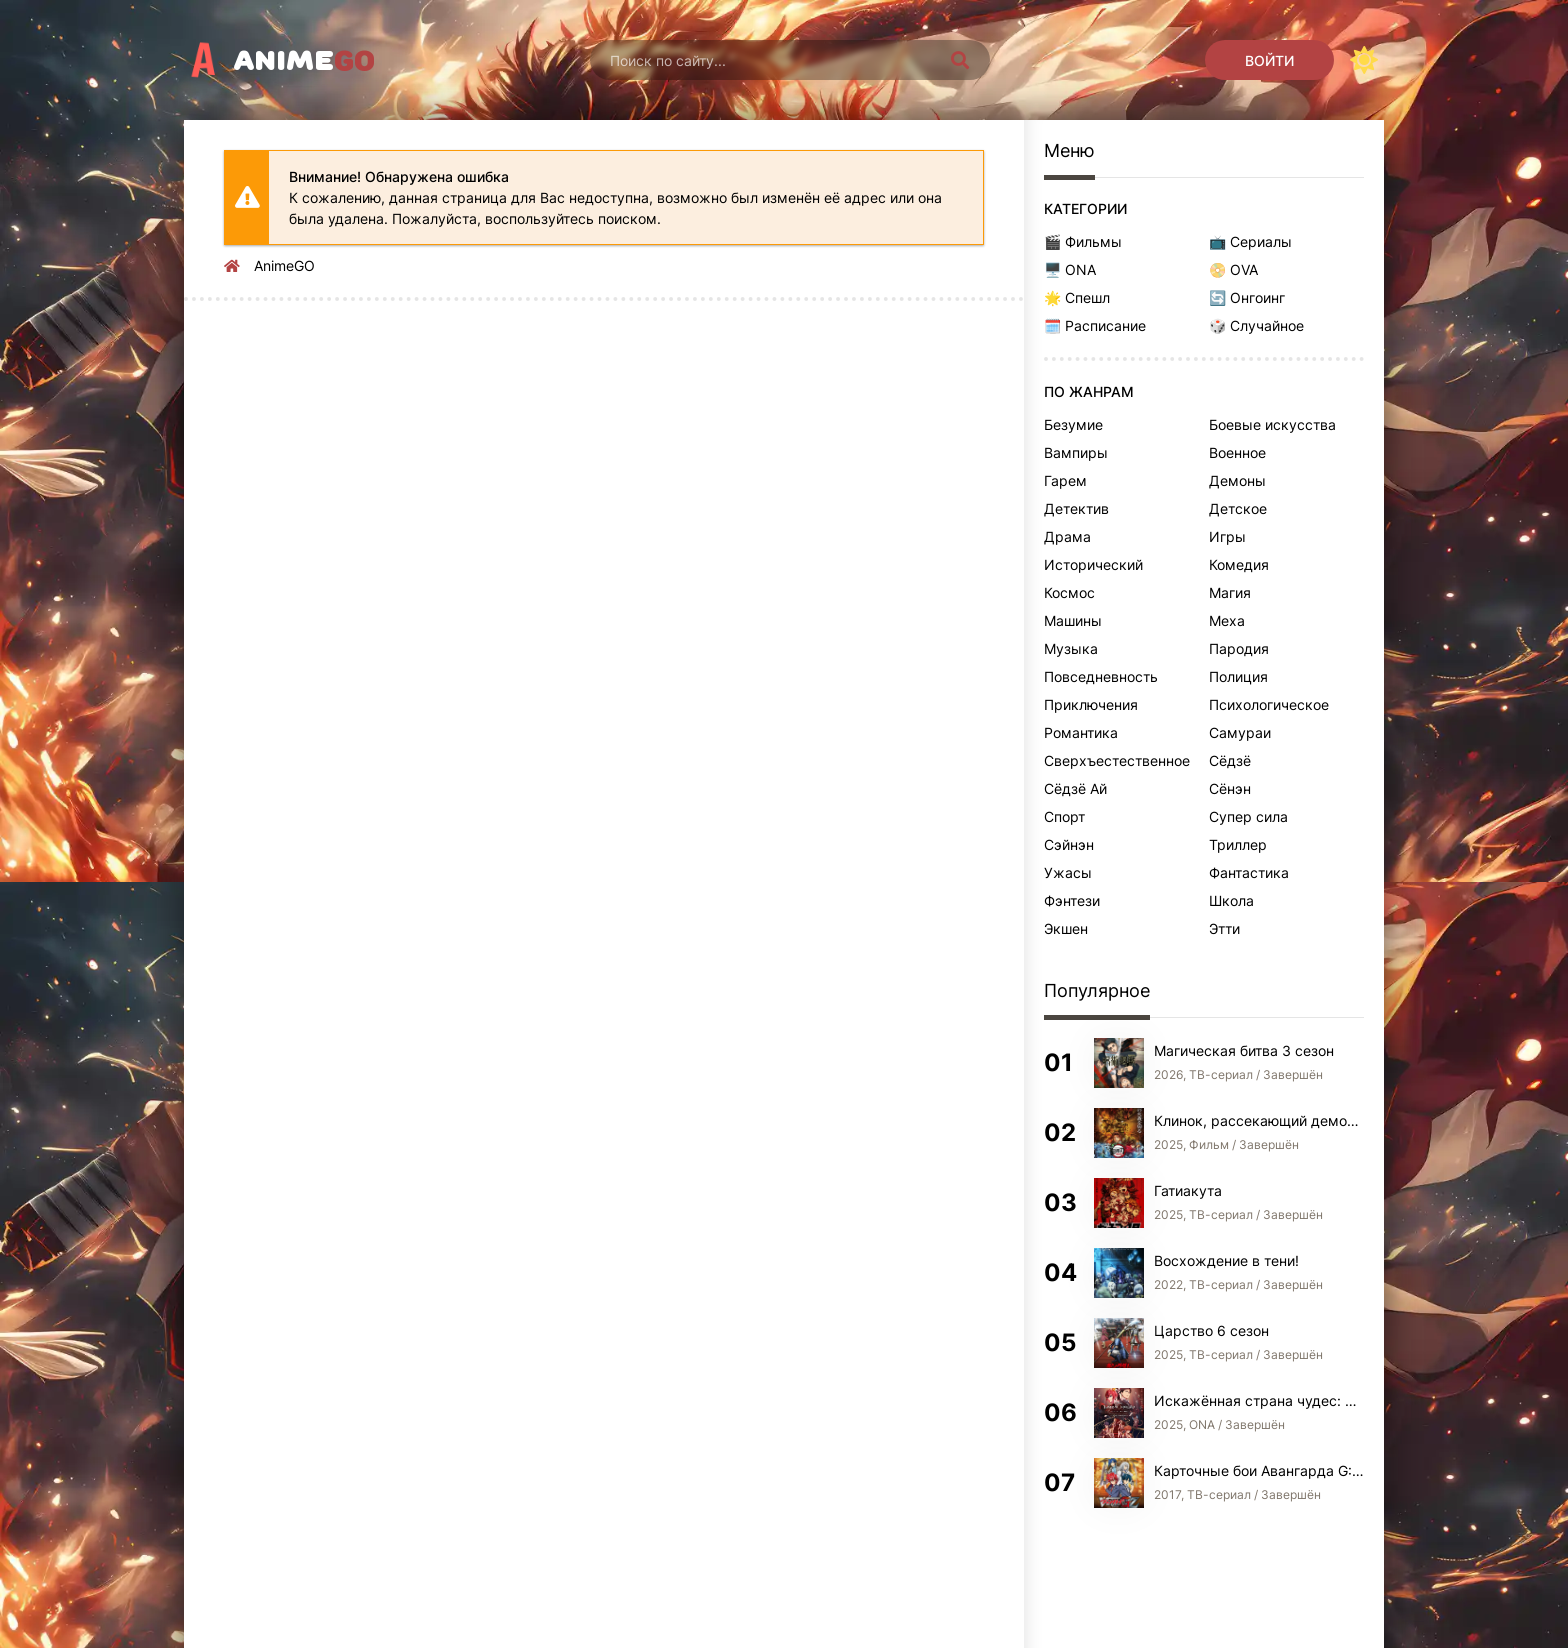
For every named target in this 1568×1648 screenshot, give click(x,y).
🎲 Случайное (1256, 325)
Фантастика (1249, 872)
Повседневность (1101, 676)
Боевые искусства (1272, 424)
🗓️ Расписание (1095, 325)
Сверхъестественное (1117, 760)
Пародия (1239, 648)
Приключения (1091, 704)
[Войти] (1269, 60)
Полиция (1238, 676)
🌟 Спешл (1077, 297)
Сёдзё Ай (1075, 788)
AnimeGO (284, 265)
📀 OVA (1233, 269)
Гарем (1065, 480)
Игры (1227, 536)
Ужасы (1068, 872)
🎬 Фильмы (1083, 241)
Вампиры (1076, 452)
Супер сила (1248, 816)
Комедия (1239, 564)
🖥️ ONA (1070, 269)
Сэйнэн (1069, 844)
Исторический (1093, 564)
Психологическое (1269, 704)
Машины (1073, 620)
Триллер (1238, 844)
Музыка (1071, 648)
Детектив (1076, 508)
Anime (304, 60)
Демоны (1237, 480)
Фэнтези (1072, 900)
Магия (1230, 592)
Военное (1237, 452)
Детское (1238, 508)
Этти (1224, 928)
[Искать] (960, 60)
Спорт (1064, 816)
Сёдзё (1230, 760)
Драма (1067, 536)
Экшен (1066, 928)
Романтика (1081, 732)
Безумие (1073, 424)
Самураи (1240, 732)
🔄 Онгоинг (1247, 297)
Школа (1231, 900)
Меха (1227, 620)
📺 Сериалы (1250, 241)
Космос (1069, 592)
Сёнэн (1230, 788)
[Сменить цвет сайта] (1364, 60)
